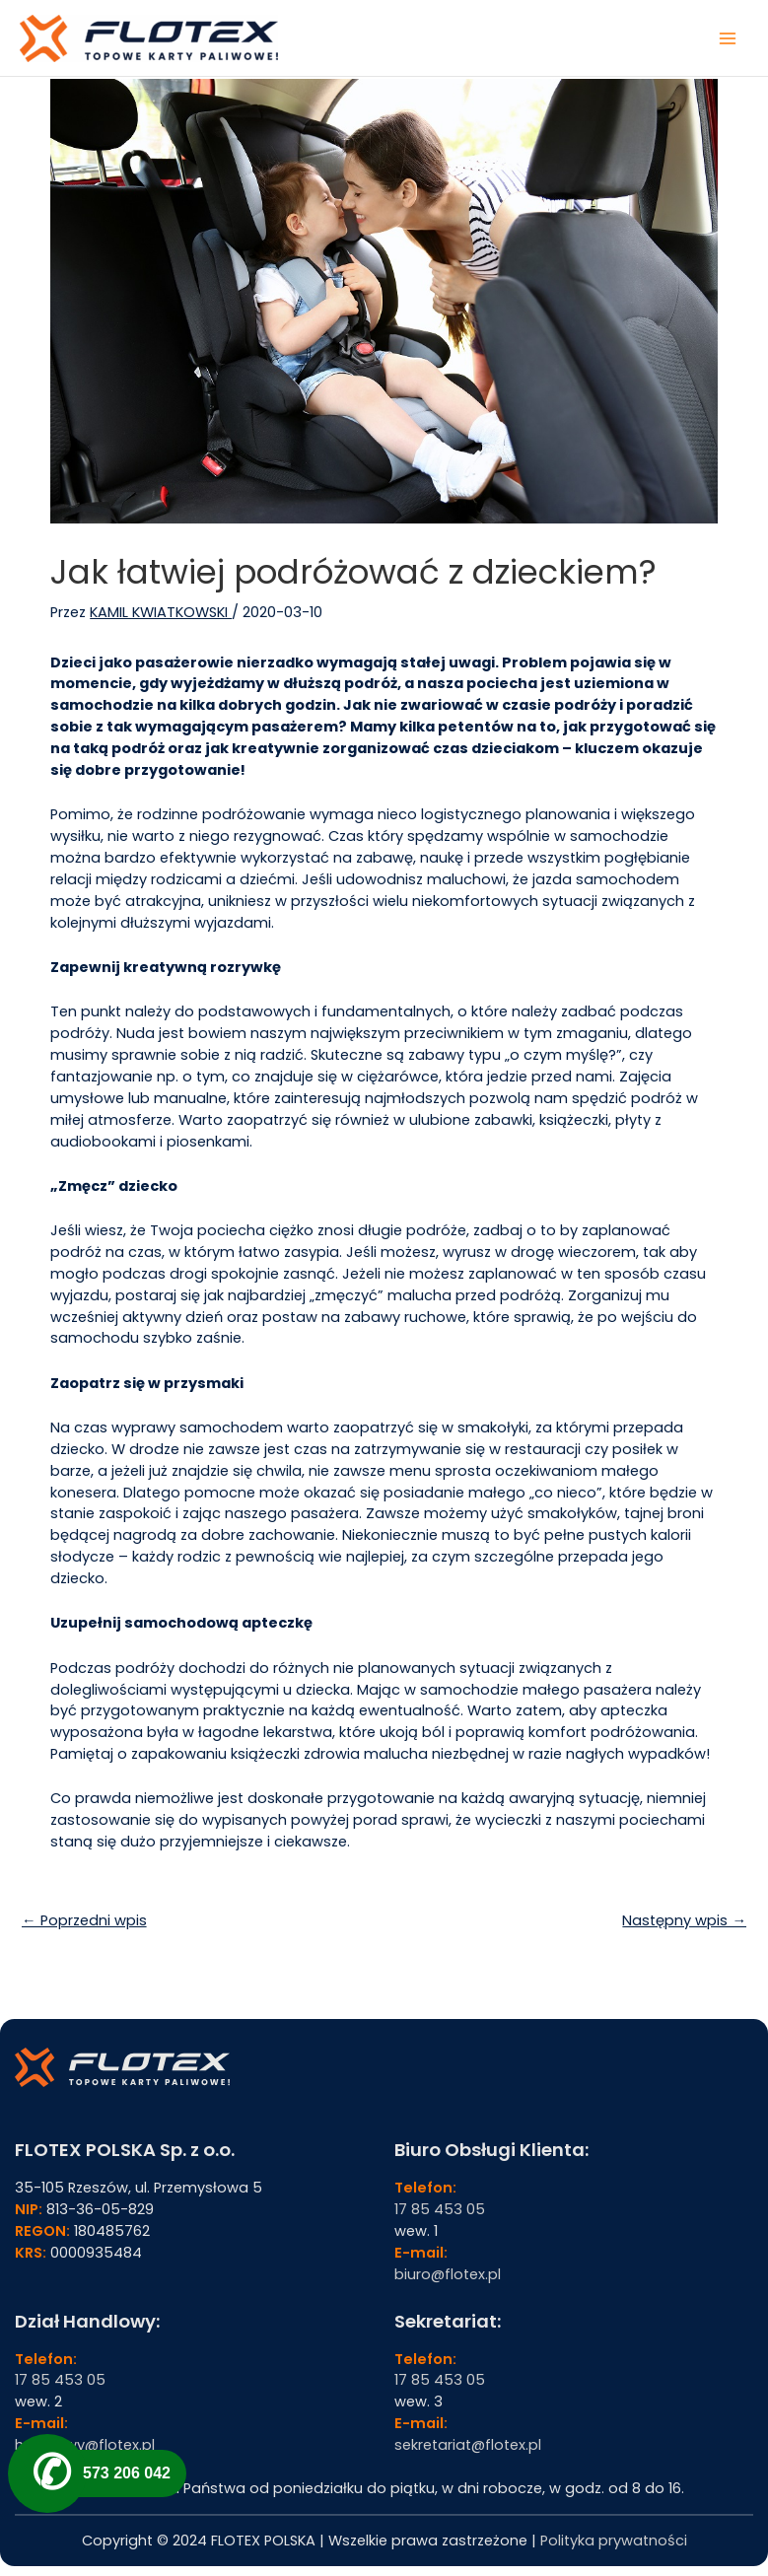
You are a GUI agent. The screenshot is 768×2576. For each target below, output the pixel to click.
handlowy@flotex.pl (85, 2445)
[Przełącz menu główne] (727, 38)
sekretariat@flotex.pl (467, 2445)
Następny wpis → (684, 1920)
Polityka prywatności (613, 2540)
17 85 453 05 (439, 2209)
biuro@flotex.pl (447, 2274)
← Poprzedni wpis (84, 1920)
